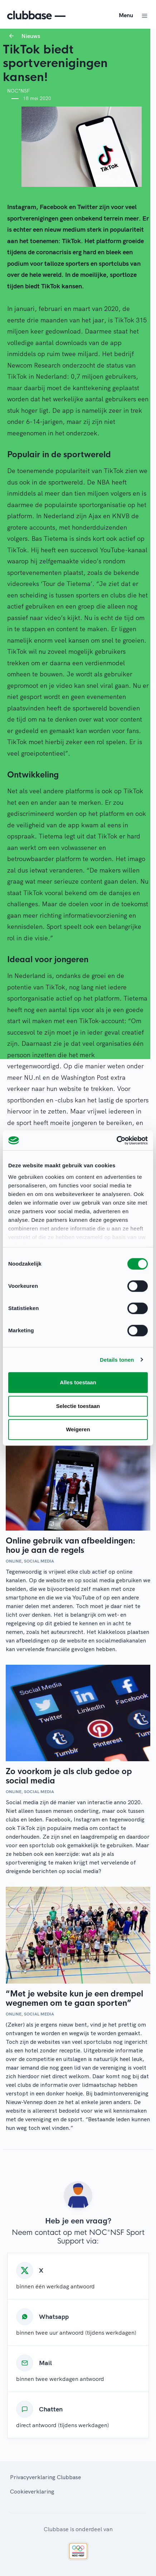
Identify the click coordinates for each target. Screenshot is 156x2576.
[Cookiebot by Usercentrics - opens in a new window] (116, 1140)
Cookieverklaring (32, 2491)
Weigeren (78, 1429)
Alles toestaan (78, 1382)
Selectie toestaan (78, 1406)
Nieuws (30, 35)
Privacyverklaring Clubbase (45, 2477)
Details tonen (117, 1360)
